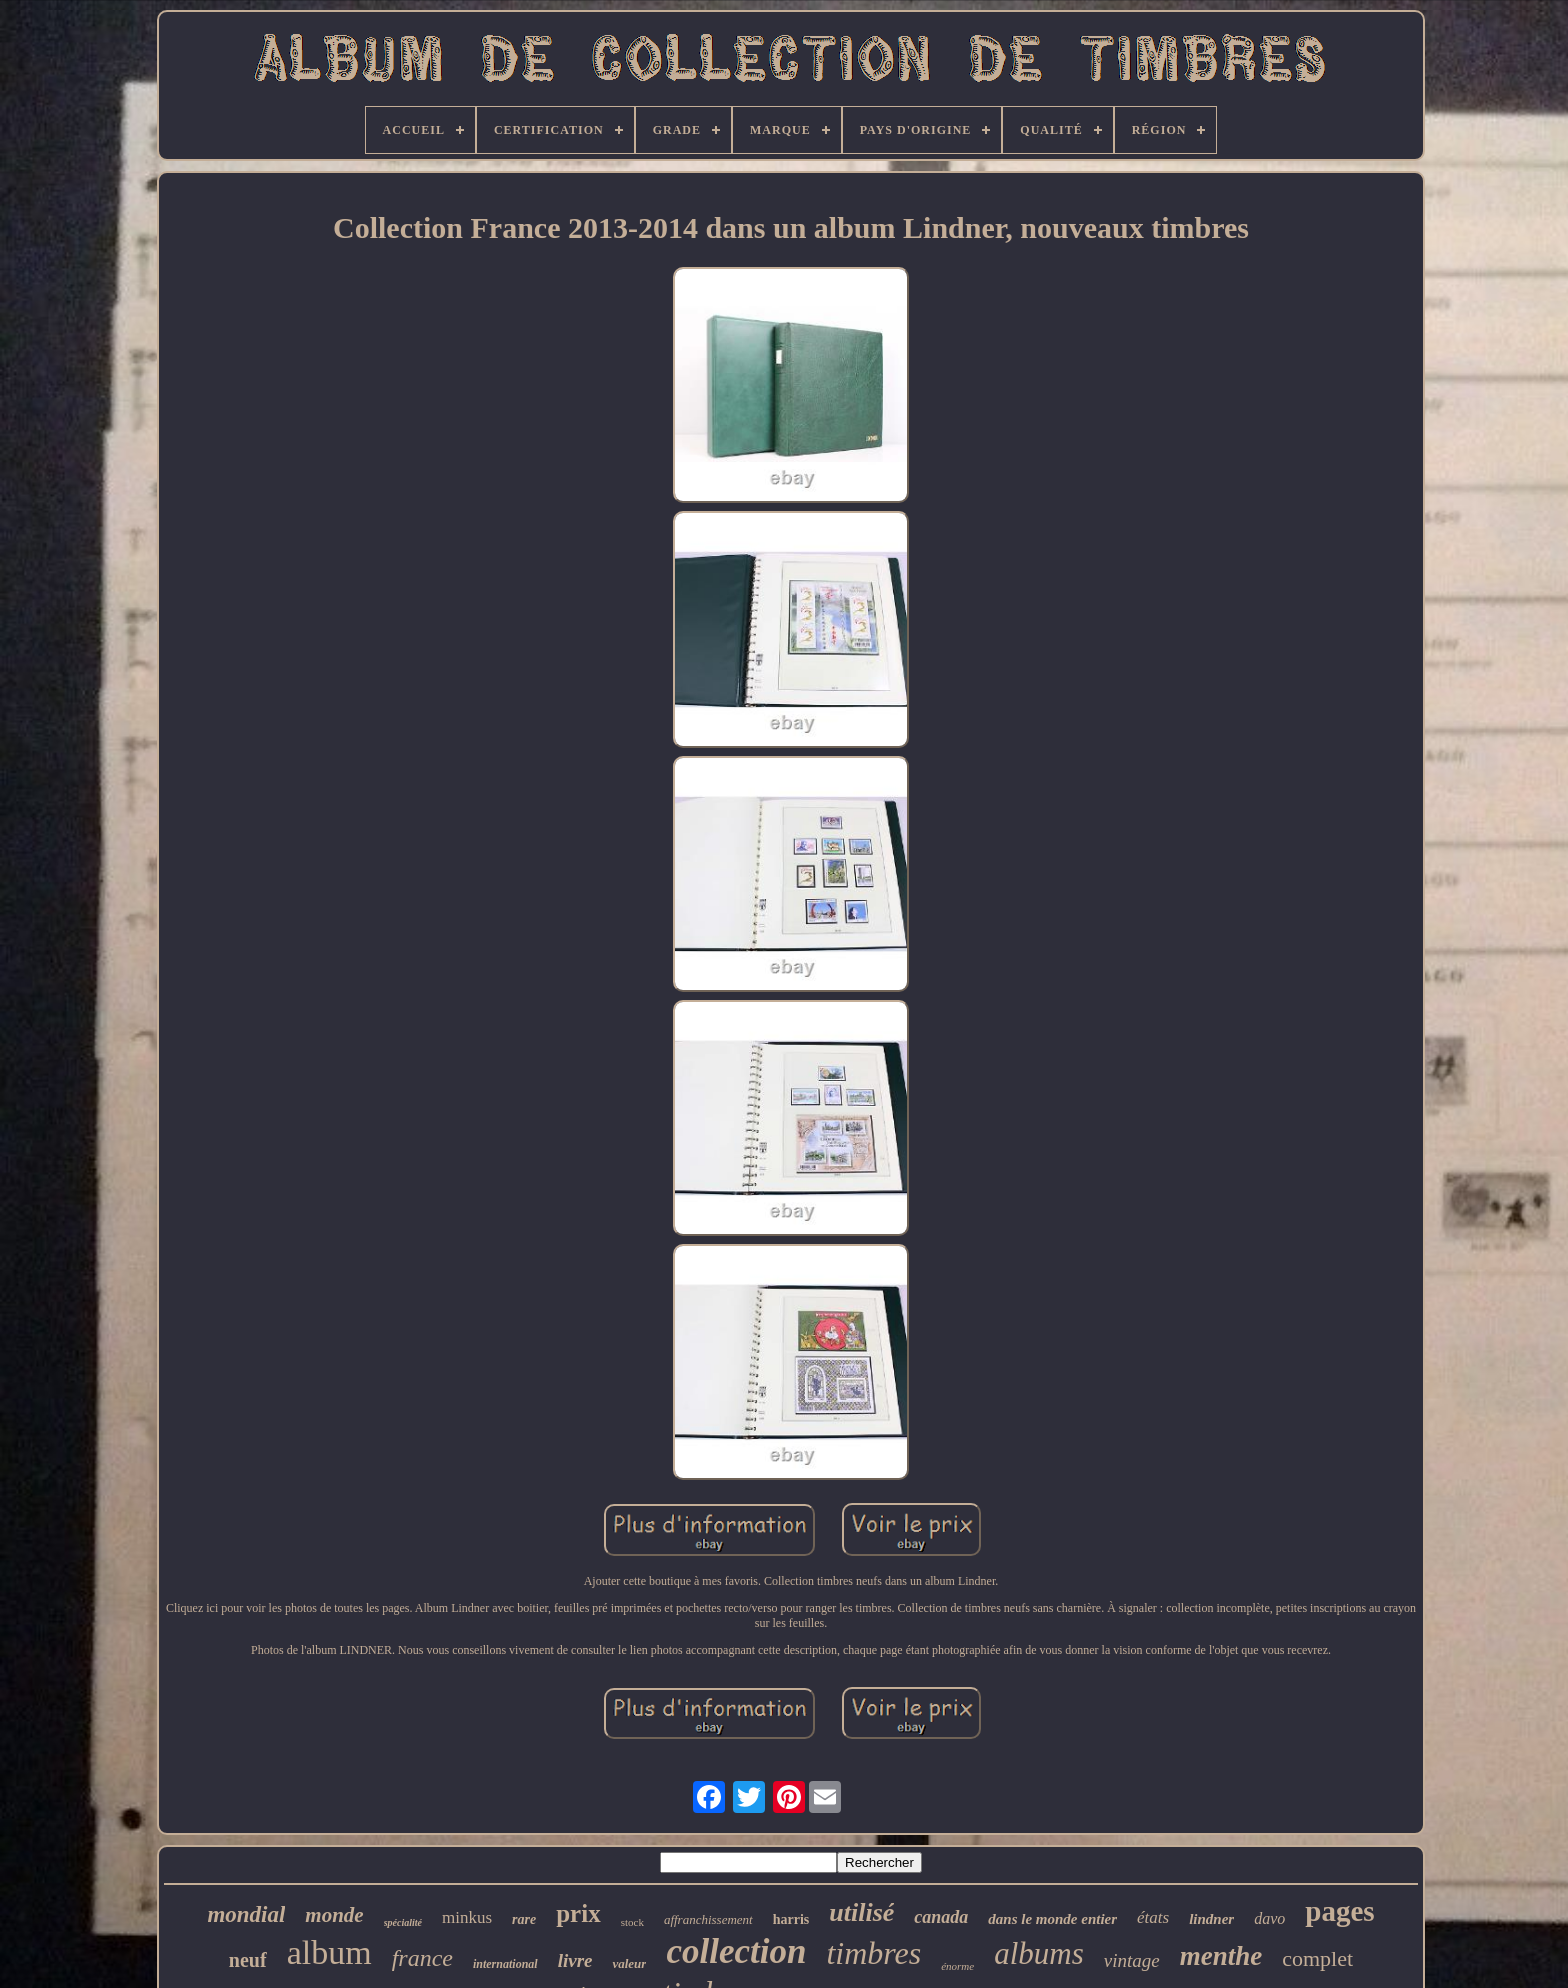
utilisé (861, 1912)
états (1153, 1917)
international (505, 1964)
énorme (957, 1966)
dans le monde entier (1052, 1919)
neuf (248, 1960)
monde (334, 1915)
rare (524, 1919)
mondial (246, 1914)
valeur (629, 1963)
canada (941, 1917)
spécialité (403, 1922)
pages (1339, 1911)
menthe (1221, 1956)
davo (1269, 1918)
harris (791, 1919)
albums (1039, 1953)
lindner (1211, 1919)
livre (575, 1960)
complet (1317, 1958)
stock (632, 1922)
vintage (1132, 1960)
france (422, 1958)
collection (736, 1951)
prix (578, 1913)
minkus (467, 1917)
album (329, 1952)
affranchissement (708, 1919)
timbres (873, 1953)
